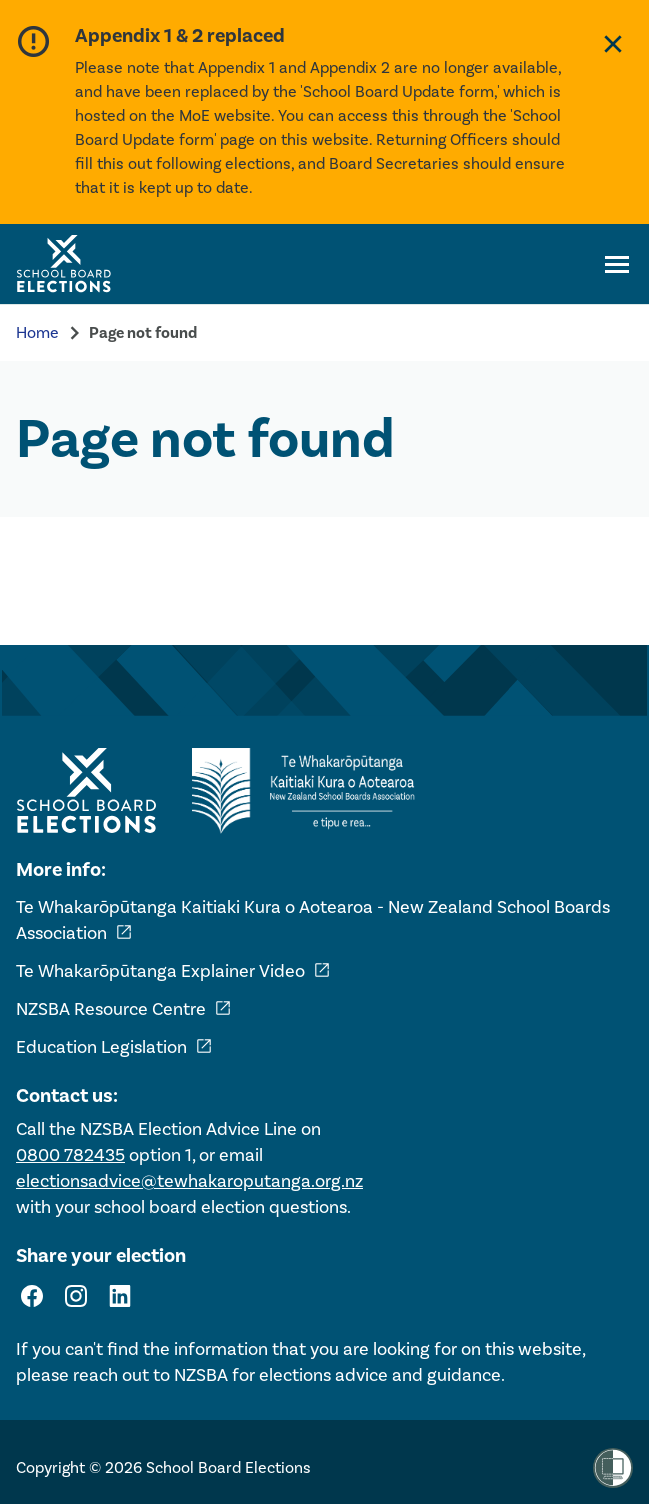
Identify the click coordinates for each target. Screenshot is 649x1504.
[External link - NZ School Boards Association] (309, 791)
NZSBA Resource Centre (124, 1009)
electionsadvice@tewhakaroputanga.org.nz (189, 1181)
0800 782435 (70, 1155)
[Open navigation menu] (617, 264)
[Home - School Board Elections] (86, 791)
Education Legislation (114, 1047)
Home (37, 332)
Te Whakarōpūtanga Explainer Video (173, 971)
